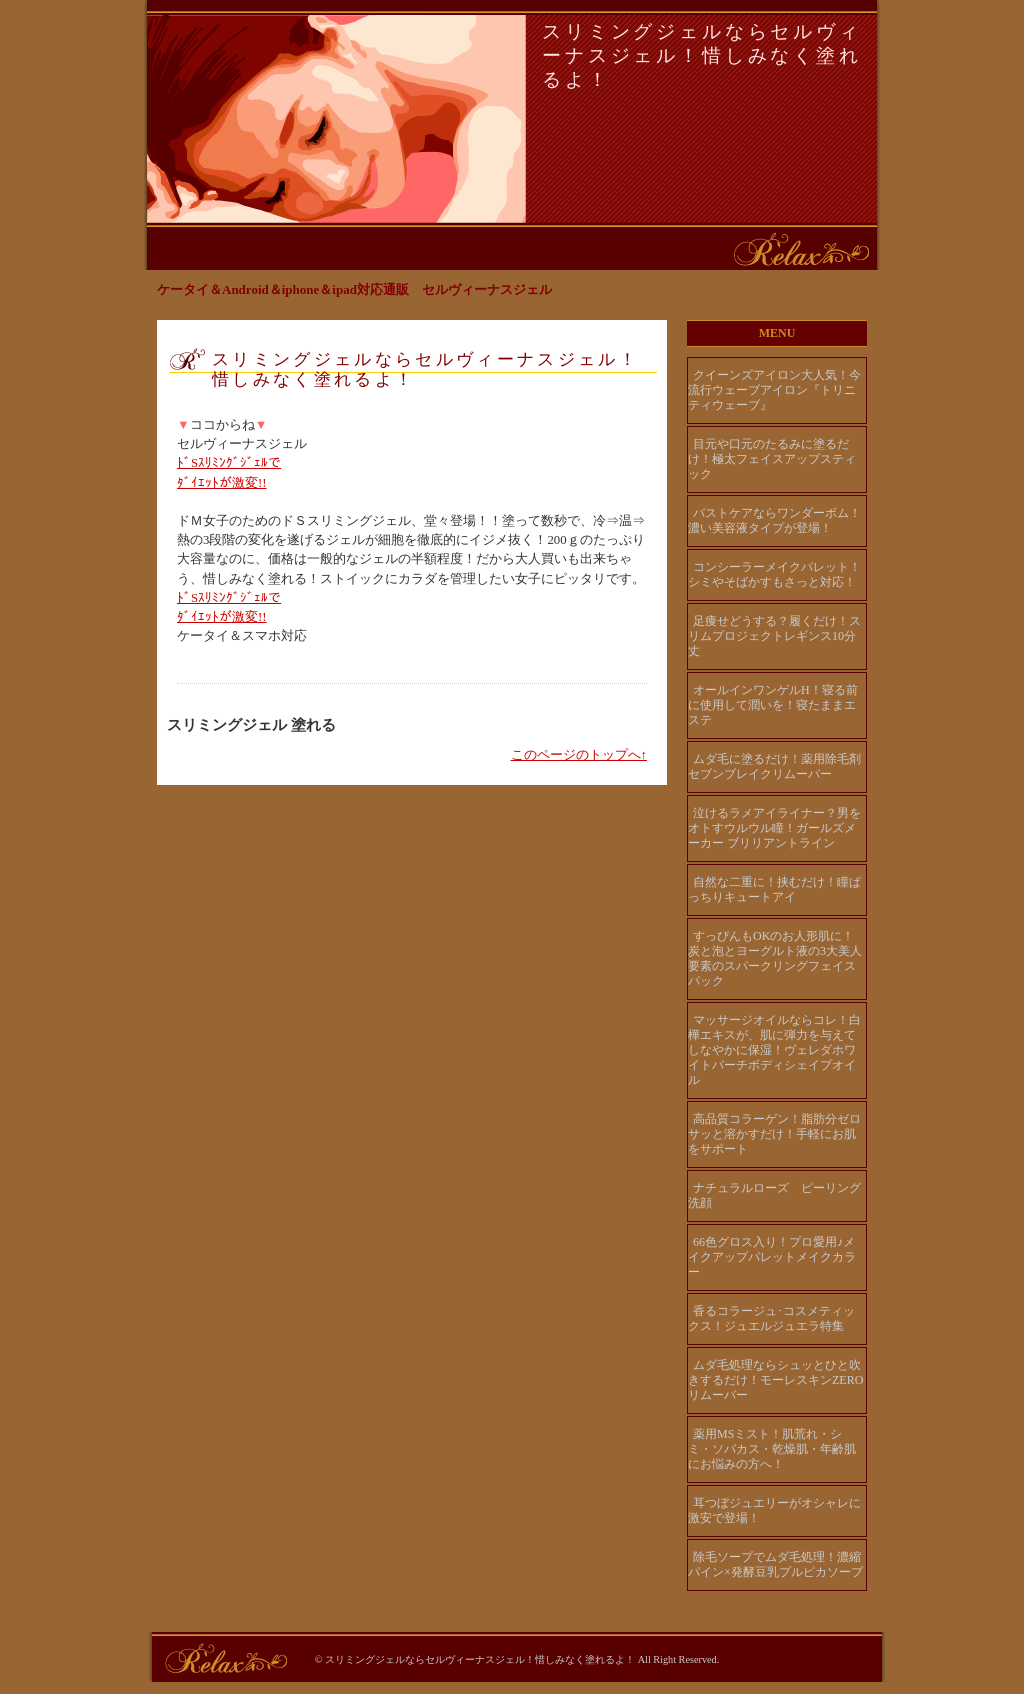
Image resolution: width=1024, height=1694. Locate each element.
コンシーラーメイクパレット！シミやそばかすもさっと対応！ (774, 574)
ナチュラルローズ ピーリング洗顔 (774, 1195)
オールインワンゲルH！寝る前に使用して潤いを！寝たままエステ (773, 705)
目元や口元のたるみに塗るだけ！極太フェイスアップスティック (772, 459)
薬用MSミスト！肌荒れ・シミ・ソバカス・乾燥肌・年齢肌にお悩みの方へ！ (772, 1449)
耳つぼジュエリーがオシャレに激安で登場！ (774, 1510)
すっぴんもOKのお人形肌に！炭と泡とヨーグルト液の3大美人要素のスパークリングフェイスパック (775, 958)
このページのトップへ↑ (579, 755)
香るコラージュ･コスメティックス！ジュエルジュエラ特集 (771, 1318)
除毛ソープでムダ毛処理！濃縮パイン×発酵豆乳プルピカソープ (775, 1564)
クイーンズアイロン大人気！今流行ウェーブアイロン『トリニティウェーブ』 (774, 390)
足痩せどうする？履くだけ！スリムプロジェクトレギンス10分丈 (774, 636)
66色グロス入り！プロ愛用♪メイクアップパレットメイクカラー (772, 1257)
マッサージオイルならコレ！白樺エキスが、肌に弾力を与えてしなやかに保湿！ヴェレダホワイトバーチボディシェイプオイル (774, 1050)
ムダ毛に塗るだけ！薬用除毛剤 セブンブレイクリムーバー (777, 766)
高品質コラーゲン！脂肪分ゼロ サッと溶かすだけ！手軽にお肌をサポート (774, 1134)
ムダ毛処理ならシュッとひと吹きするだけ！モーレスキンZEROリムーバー (775, 1380)
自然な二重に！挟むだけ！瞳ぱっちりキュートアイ (774, 889)
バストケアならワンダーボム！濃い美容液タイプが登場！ (774, 520)
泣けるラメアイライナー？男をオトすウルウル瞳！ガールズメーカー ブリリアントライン (774, 828)
